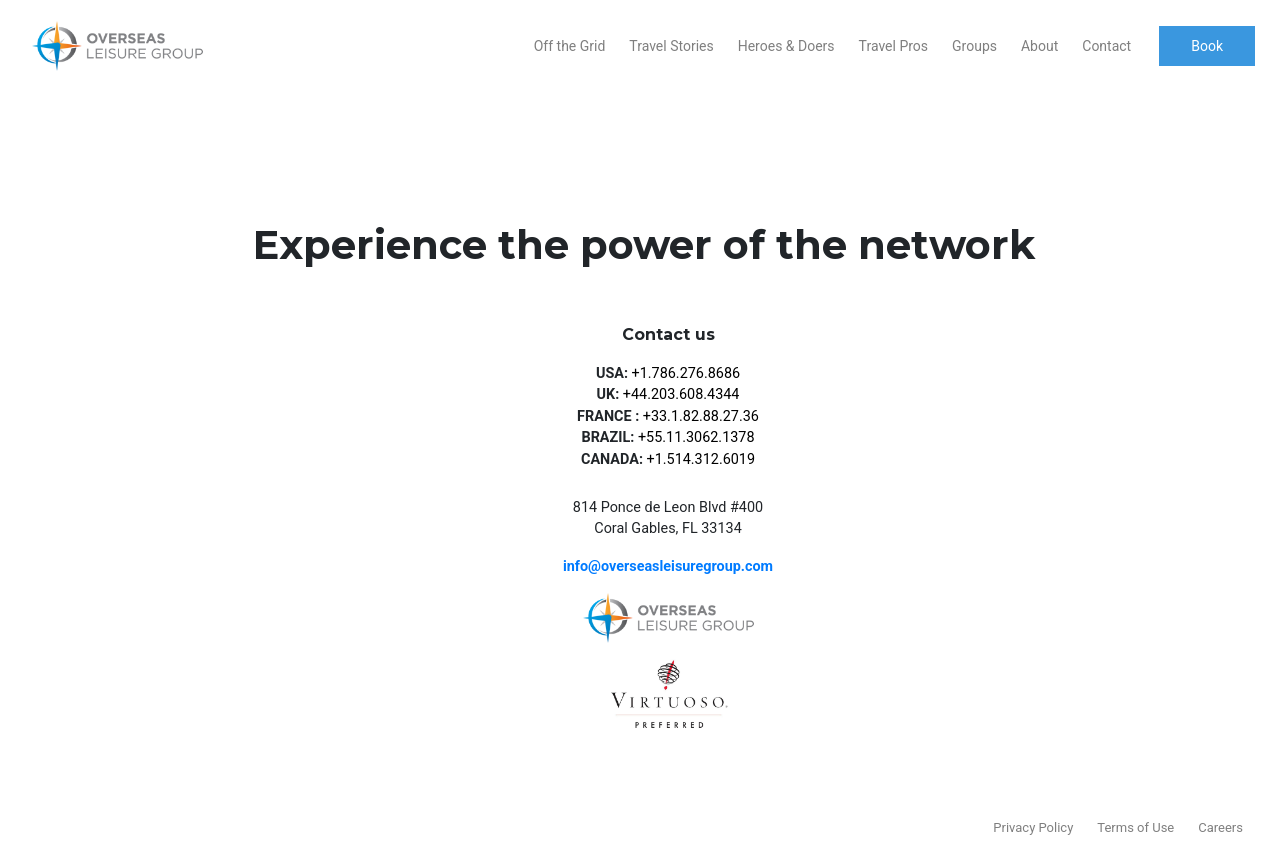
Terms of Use (1135, 827)
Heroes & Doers (786, 46)
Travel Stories (671, 46)
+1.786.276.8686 (686, 373)
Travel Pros (893, 46)
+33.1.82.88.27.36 (701, 416)
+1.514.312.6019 (701, 459)
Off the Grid (570, 46)
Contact (1106, 46)
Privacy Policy (1033, 827)
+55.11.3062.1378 (696, 437)
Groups (974, 46)
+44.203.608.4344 (681, 394)
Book (1207, 46)
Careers (1220, 827)
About (1039, 46)
